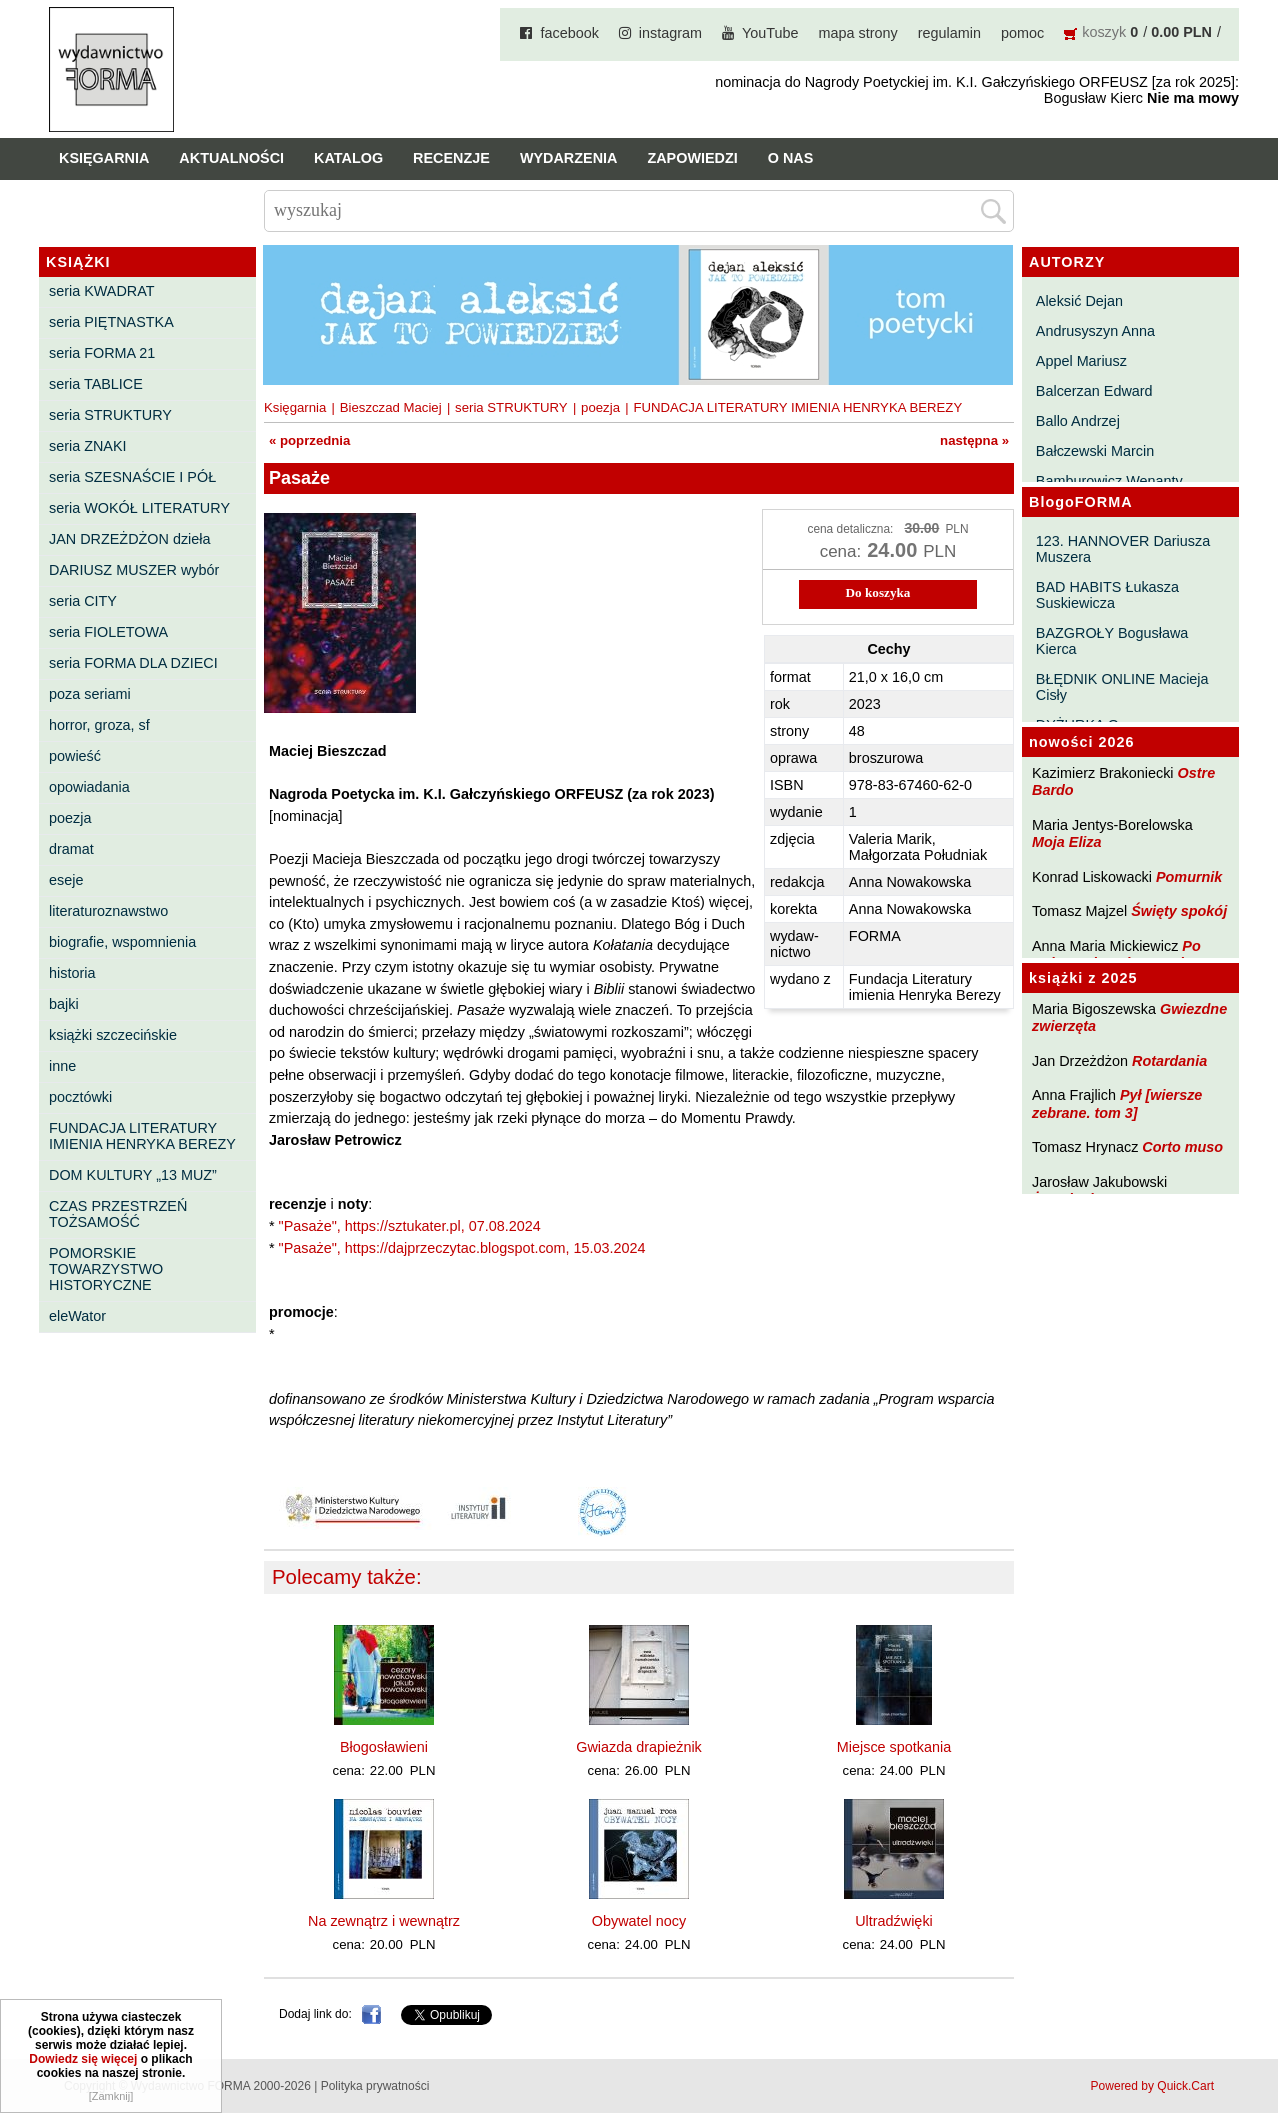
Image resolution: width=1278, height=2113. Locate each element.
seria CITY (83, 601)
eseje (66, 880)
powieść (75, 756)
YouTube (770, 33)
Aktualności (231, 158)
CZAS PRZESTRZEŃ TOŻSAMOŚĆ (118, 1214)
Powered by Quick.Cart (1152, 2086)
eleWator (77, 1316)
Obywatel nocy (639, 1921)
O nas (791, 158)
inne (62, 1066)
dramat (71, 849)
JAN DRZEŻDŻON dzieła (130, 539)
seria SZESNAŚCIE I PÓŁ (132, 477)
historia (72, 973)
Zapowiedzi (692, 158)
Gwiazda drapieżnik (639, 1747)
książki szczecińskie (113, 1035)
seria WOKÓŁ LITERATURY (139, 508)
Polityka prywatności (375, 2086)
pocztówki (80, 1097)
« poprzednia (309, 440)
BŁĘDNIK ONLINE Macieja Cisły (1122, 687)
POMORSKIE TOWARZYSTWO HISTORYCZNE (106, 1269)
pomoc (1022, 33)
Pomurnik (1189, 877)
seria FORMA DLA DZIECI (133, 663)
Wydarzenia (569, 158)
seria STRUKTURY (110, 415)
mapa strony (858, 33)
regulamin (949, 33)
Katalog (348, 158)
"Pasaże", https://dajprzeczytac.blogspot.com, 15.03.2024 (462, 1248)
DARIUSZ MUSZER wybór (134, 570)
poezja (70, 818)
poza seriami (90, 694)
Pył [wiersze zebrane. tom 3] (1117, 1103)
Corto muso (1182, 1147)
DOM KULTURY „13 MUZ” (133, 1175)
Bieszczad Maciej (391, 407)
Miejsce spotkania (894, 1747)
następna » (974, 440)
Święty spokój (1179, 911)
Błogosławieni (384, 1747)
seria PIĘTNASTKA (111, 322)
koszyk (1104, 32)
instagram (670, 33)
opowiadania (89, 787)
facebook (569, 33)
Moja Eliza (1067, 842)
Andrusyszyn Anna (1095, 331)
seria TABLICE (96, 384)
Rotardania (1169, 1061)
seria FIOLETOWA (108, 632)
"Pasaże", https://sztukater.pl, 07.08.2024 (410, 1226)
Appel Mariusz (1081, 361)
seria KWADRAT (102, 291)
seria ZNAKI (88, 446)
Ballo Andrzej (1078, 421)
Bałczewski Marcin (1095, 451)
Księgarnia (104, 158)
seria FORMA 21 (102, 353)
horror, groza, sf (99, 725)
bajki (64, 1004)
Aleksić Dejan (1079, 301)
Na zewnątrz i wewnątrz (384, 1921)
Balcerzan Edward (1094, 391)
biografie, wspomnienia (122, 942)
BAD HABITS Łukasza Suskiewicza (1107, 595)
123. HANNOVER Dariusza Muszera (1123, 549)
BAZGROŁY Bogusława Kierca (1112, 641)
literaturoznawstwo (108, 911)
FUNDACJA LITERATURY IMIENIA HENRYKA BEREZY (142, 1136)
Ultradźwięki (894, 1921)
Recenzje (451, 158)
